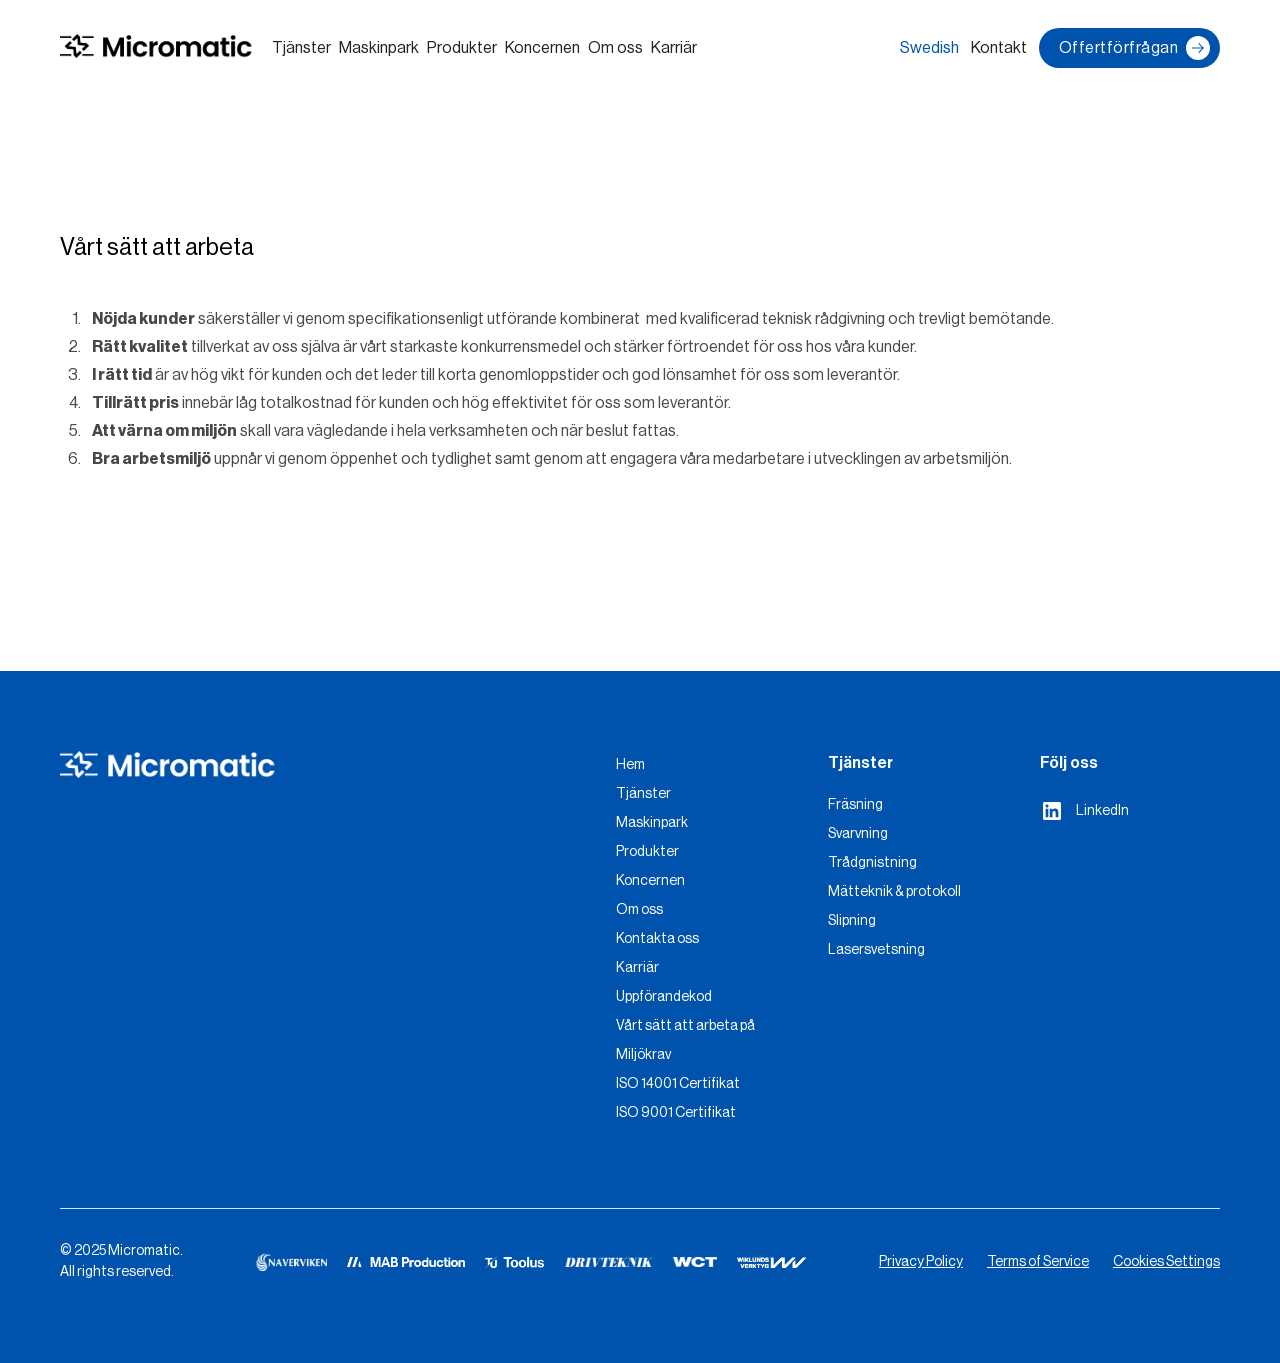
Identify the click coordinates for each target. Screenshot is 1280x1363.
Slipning (852, 921)
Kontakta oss (657, 939)
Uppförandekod (664, 997)
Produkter (462, 48)
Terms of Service (1038, 1262)
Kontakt (999, 48)
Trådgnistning (872, 863)
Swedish (929, 48)
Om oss (615, 48)
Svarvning (858, 834)
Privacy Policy (921, 1262)
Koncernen (542, 48)
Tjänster (301, 48)
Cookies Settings (1166, 1262)
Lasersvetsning (876, 950)
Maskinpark (379, 48)
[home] (156, 48)
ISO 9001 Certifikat (676, 1113)
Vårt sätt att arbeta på (685, 1026)
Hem (630, 765)
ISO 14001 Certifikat (678, 1084)
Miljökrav (643, 1055)
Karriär (674, 48)
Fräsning (855, 805)
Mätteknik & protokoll (894, 892)
